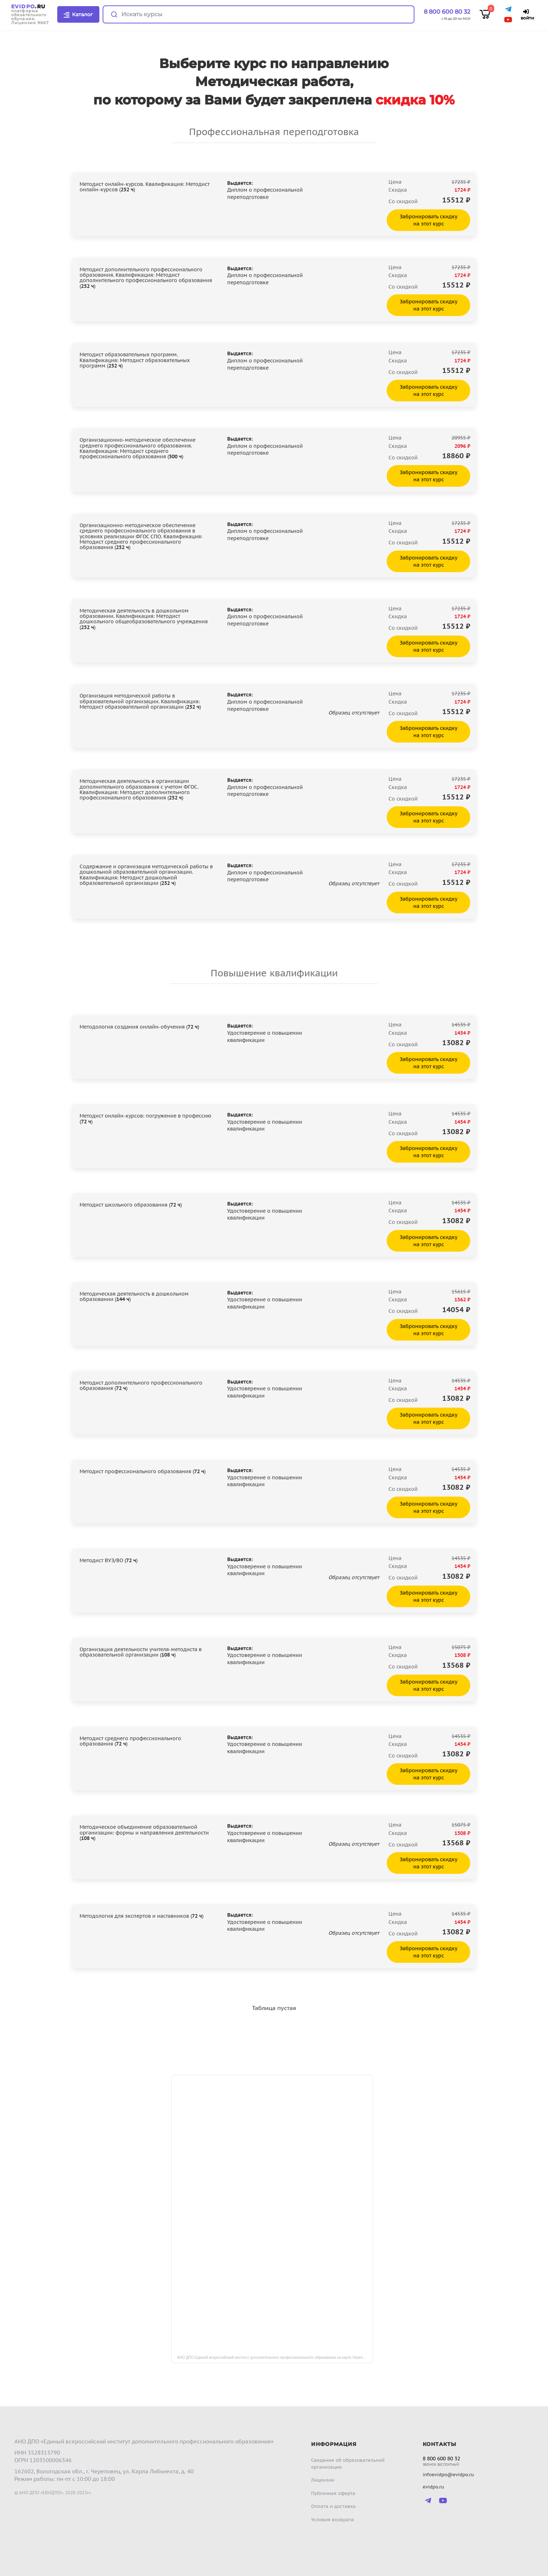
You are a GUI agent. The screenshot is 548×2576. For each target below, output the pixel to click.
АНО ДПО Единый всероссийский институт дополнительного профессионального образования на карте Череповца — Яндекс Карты (275, 2357)
